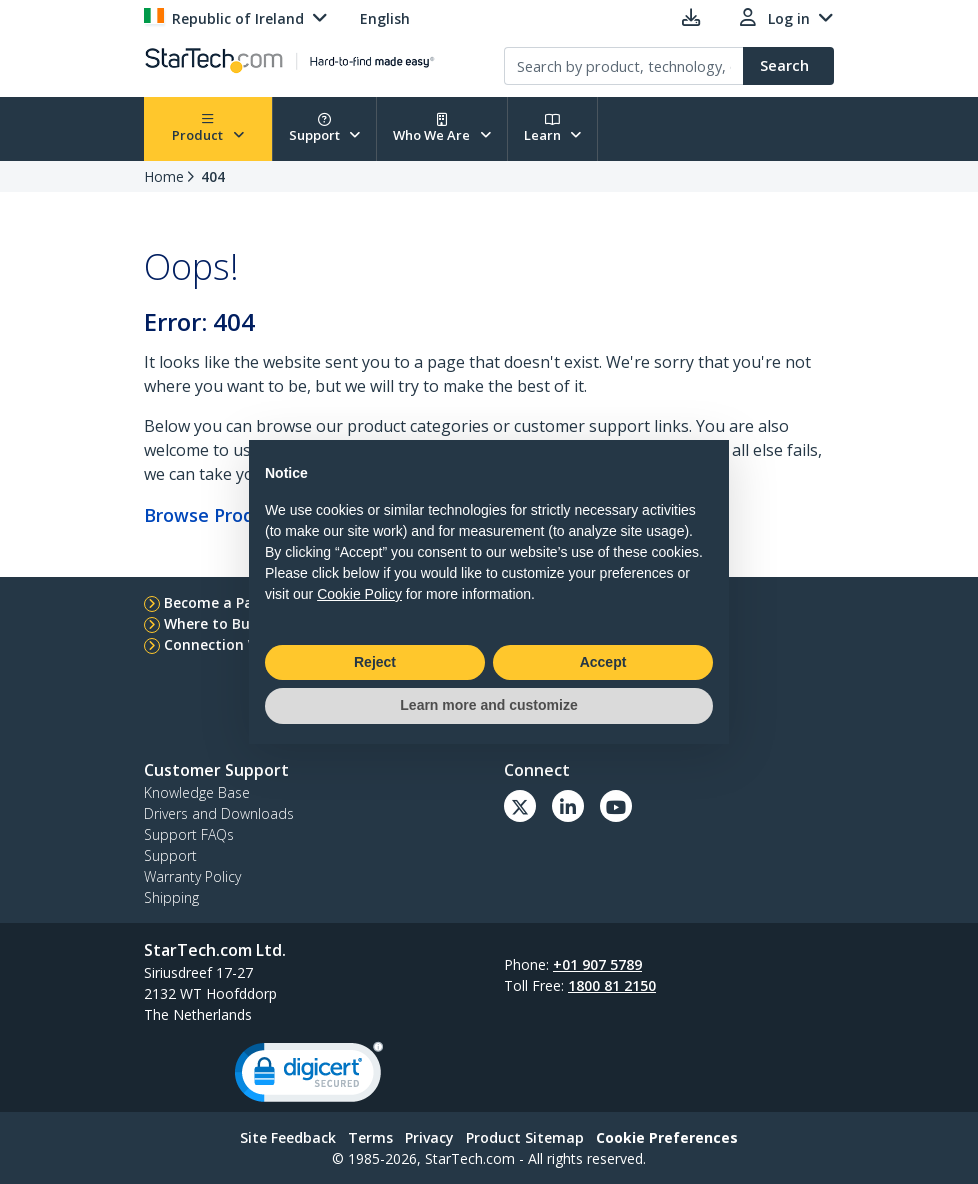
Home (164, 176)
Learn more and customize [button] (488, 705)
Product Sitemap (525, 1137)
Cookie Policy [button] (359, 594)
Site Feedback (288, 1137)
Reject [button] (375, 662)
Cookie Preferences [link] (667, 1137)
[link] (309, 1076)
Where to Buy (211, 623)
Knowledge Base (197, 792)
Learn (553, 128)
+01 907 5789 (597, 964)
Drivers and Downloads (219, 813)
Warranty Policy (192, 876)
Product (208, 128)
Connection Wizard (230, 644)
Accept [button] (603, 662)
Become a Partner (226, 602)
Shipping (171, 897)
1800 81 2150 (612, 985)
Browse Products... (223, 515)
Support (325, 128)
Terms (370, 1137)
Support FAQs (189, 834)
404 (213, 176)
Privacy (429, 1137)
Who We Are (442, 128)
